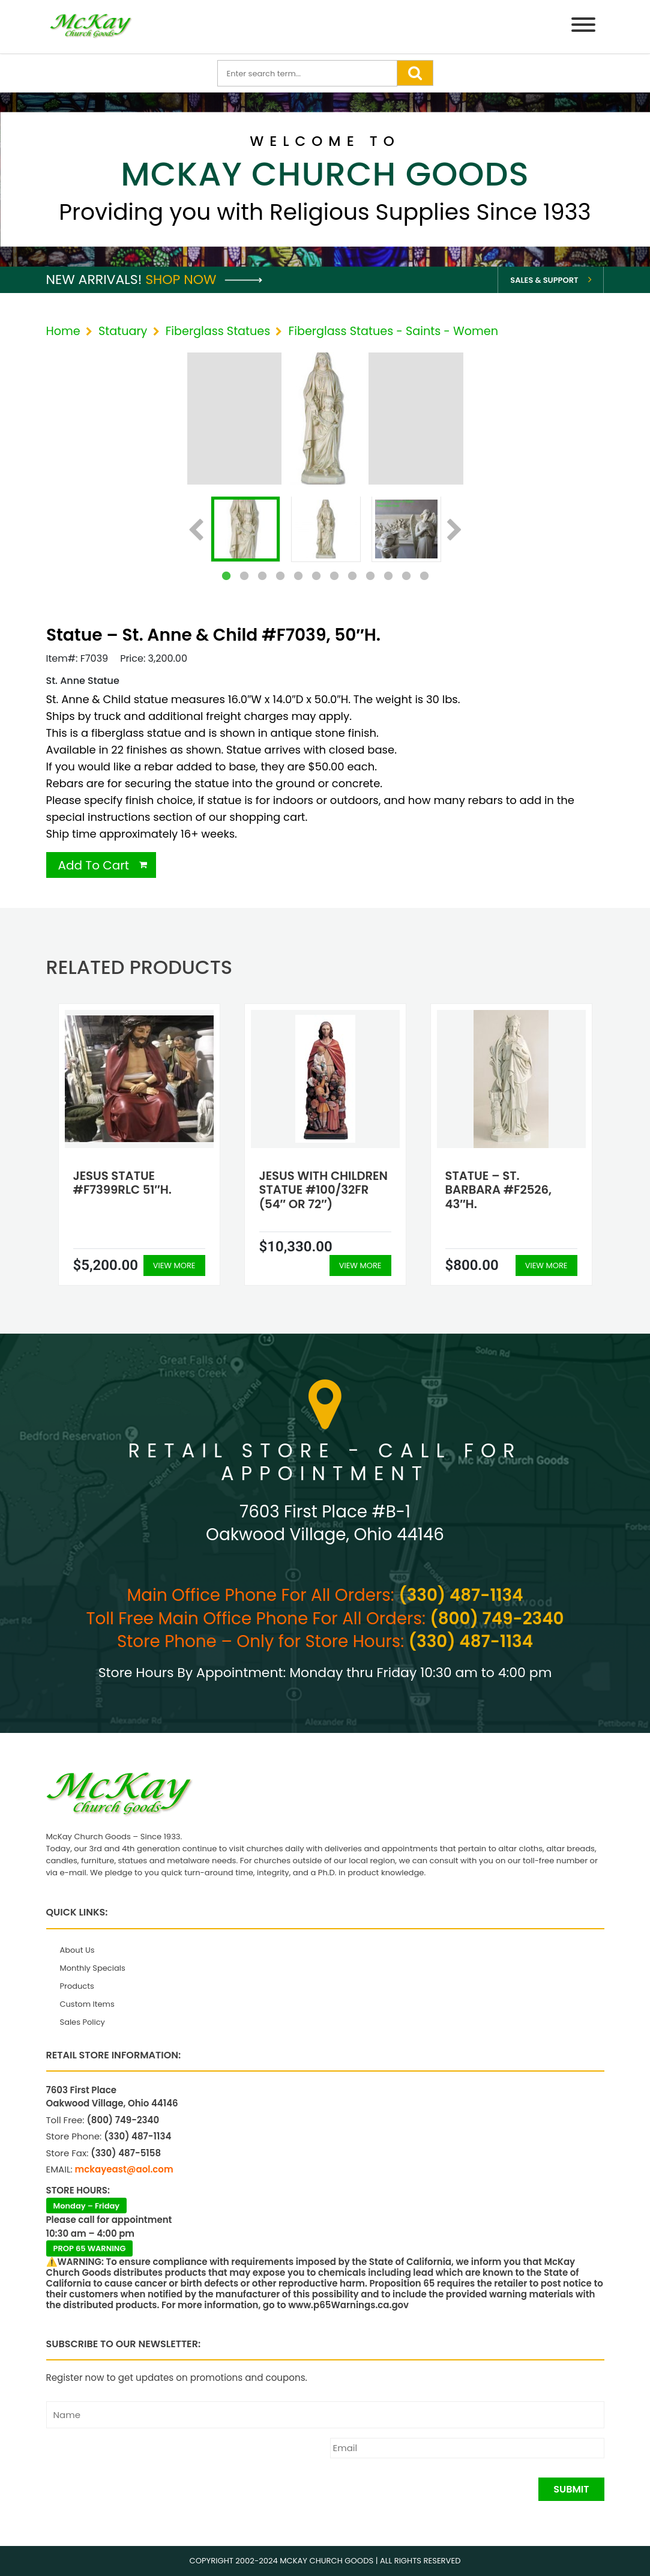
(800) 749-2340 (497, 1618)
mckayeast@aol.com (124, 2169)
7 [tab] (334, 576)
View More (174, 1265)
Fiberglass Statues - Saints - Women (393, 331)
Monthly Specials (92, 1968)
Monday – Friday (86, 2206)
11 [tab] (406, 576)
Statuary (122, 331)
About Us (77, 1950)
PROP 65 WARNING (89, 2248)
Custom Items (87, 2004)
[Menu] (583, 26)
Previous (196, 531)
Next (454, 531)
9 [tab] (370, 576)
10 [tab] (388, 576)
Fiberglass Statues (218, 331)
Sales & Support (544, 280)
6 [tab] (316, 576)
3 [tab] (262, 576)
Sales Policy (82, 2022)
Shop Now (203, 279)
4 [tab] (280, 576)
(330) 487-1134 (461, 1595)
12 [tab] (424, 576)
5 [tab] (298, 576)
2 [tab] (244, 576)
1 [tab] (226, 576)
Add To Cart (94, 865)
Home (63, 331)
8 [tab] (352, 576)
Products (77, 1986)
